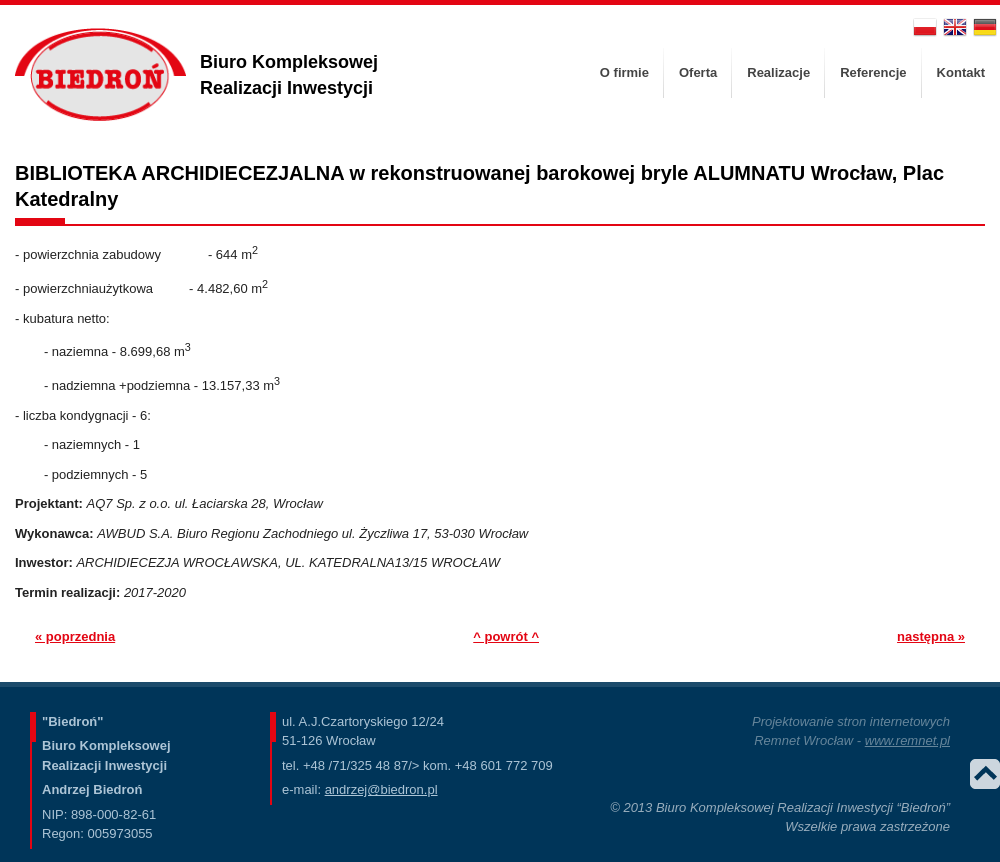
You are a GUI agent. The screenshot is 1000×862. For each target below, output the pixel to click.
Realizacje (778, 72)
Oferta (698, 72)
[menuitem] (624, 73)
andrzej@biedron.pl (381, 789)
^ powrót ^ (506, 636)
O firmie (624, 72)
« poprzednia (75, 636)
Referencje (873, 72)
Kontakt (961, 72)
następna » (931, 636)
